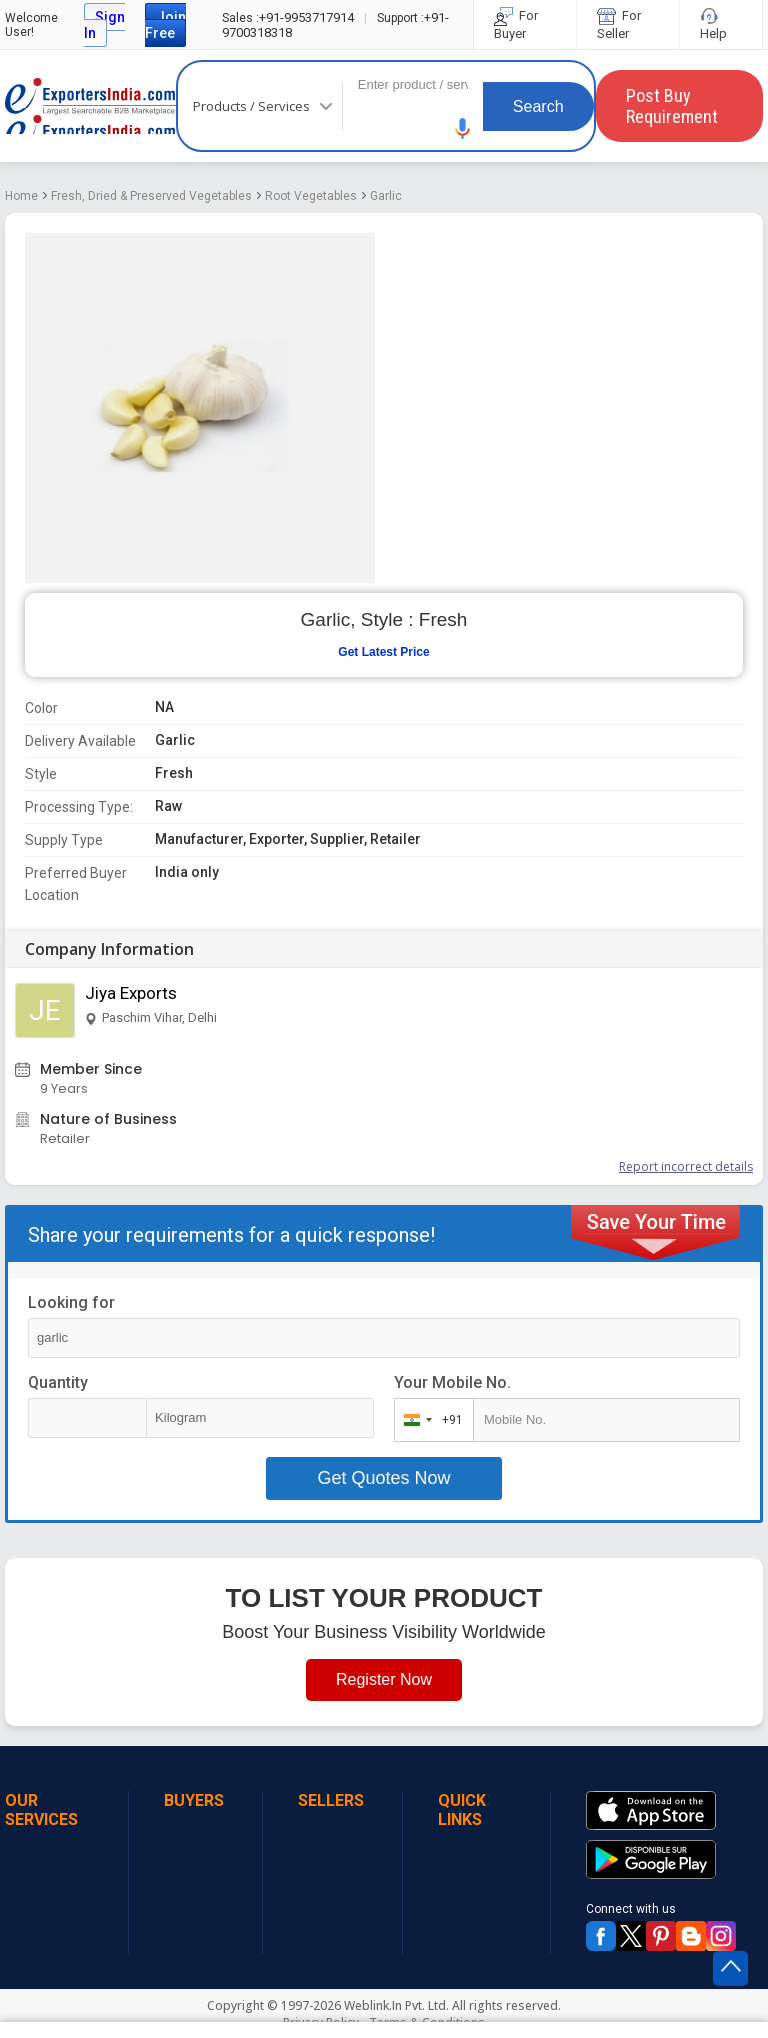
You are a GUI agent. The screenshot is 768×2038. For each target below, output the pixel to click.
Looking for (71, 1302)
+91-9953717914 (288, 17)
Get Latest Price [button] (383, 652)
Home (21, 196)
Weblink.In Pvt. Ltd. (396, 2005)
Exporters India (90, 106)
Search (538, 106)
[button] (463, 128)
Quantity (58, 1382)
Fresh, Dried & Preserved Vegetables (151, 196)
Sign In (104, 25)
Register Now (384, 1679)
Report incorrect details (686, 1166)
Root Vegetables (311, 196)
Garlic (386, 196)
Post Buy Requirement (672, 106)
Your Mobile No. (452, 1382)
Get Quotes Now (383, 1478)
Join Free (165, 25)
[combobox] (429, 1420)
